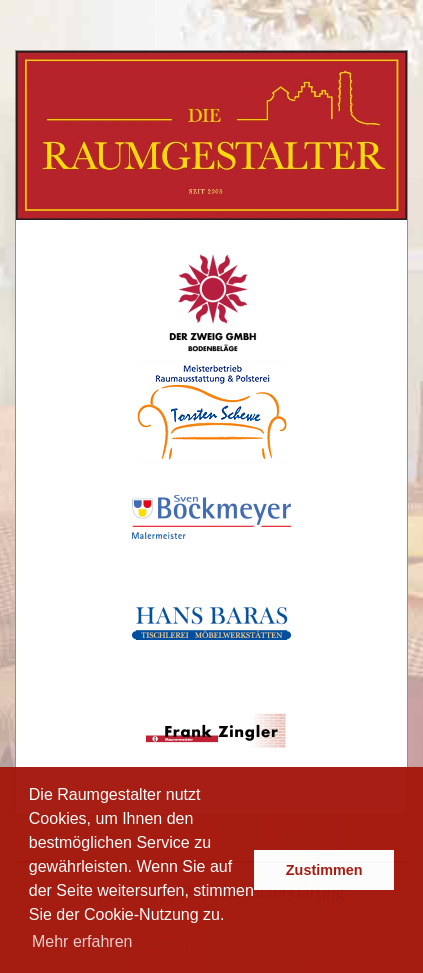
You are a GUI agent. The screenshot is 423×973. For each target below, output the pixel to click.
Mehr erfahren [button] (82, 941)
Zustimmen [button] (324, 870)
